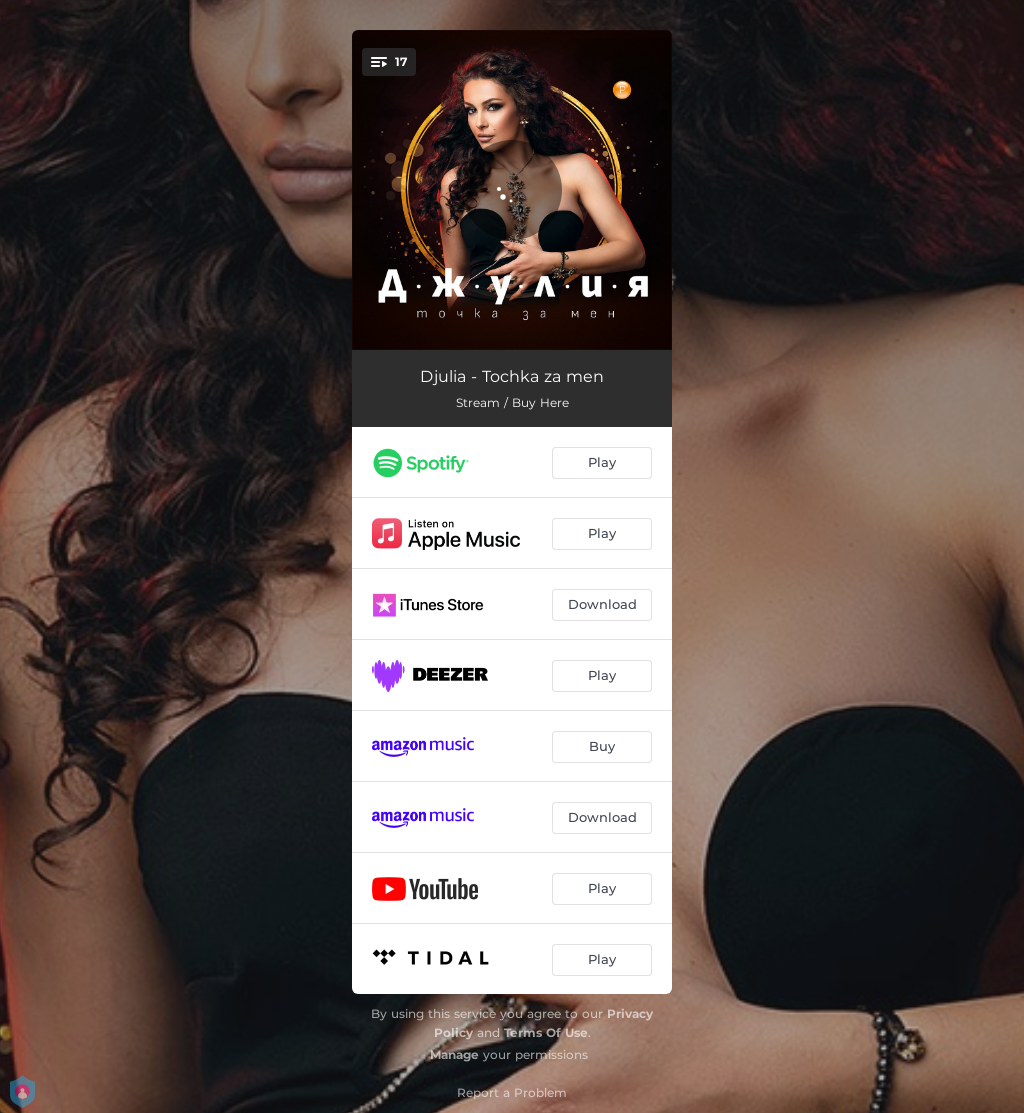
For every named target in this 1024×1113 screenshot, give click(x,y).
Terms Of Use (546, 1032)
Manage (454, 1054)
